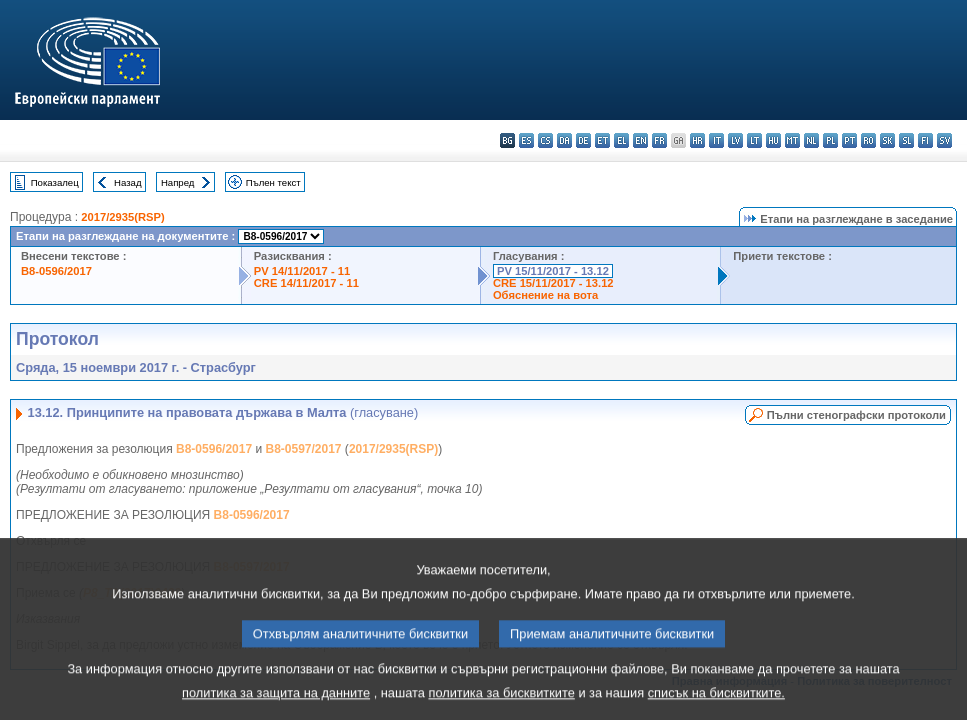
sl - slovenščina (906, 140)
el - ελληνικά (621, 140)
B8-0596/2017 (56, 271)
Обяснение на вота (545, 295)
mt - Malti (792, 140)
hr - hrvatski (697, 140)
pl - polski (830, 140)
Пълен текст (273, 182)
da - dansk (564, 140)
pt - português (849, 140)
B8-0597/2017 (303, 449)
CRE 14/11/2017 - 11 (306, 283)
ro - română (868, 140)
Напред (178, 182)
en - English (640, 140)
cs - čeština (545, 140)
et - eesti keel (602, 140)
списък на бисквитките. (716, 705)
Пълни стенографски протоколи (856, 415)
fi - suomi (925, 140)
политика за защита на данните (276, 705)
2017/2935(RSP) (122, 217)
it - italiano (716, 140)
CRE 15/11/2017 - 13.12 (553, 283)
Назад (128, 182)
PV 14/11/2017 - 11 (302, 271)
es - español (526, 140)
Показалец (55, 182)
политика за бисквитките (501, 705)
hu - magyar (773, 140)
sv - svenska (944, 140)
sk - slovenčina (887, 140)
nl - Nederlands (811, 140)
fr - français (659, 140)
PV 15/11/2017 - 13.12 (553, 271)
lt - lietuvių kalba (754, 140)
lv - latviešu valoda (735, 140)
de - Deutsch (583, 140)
